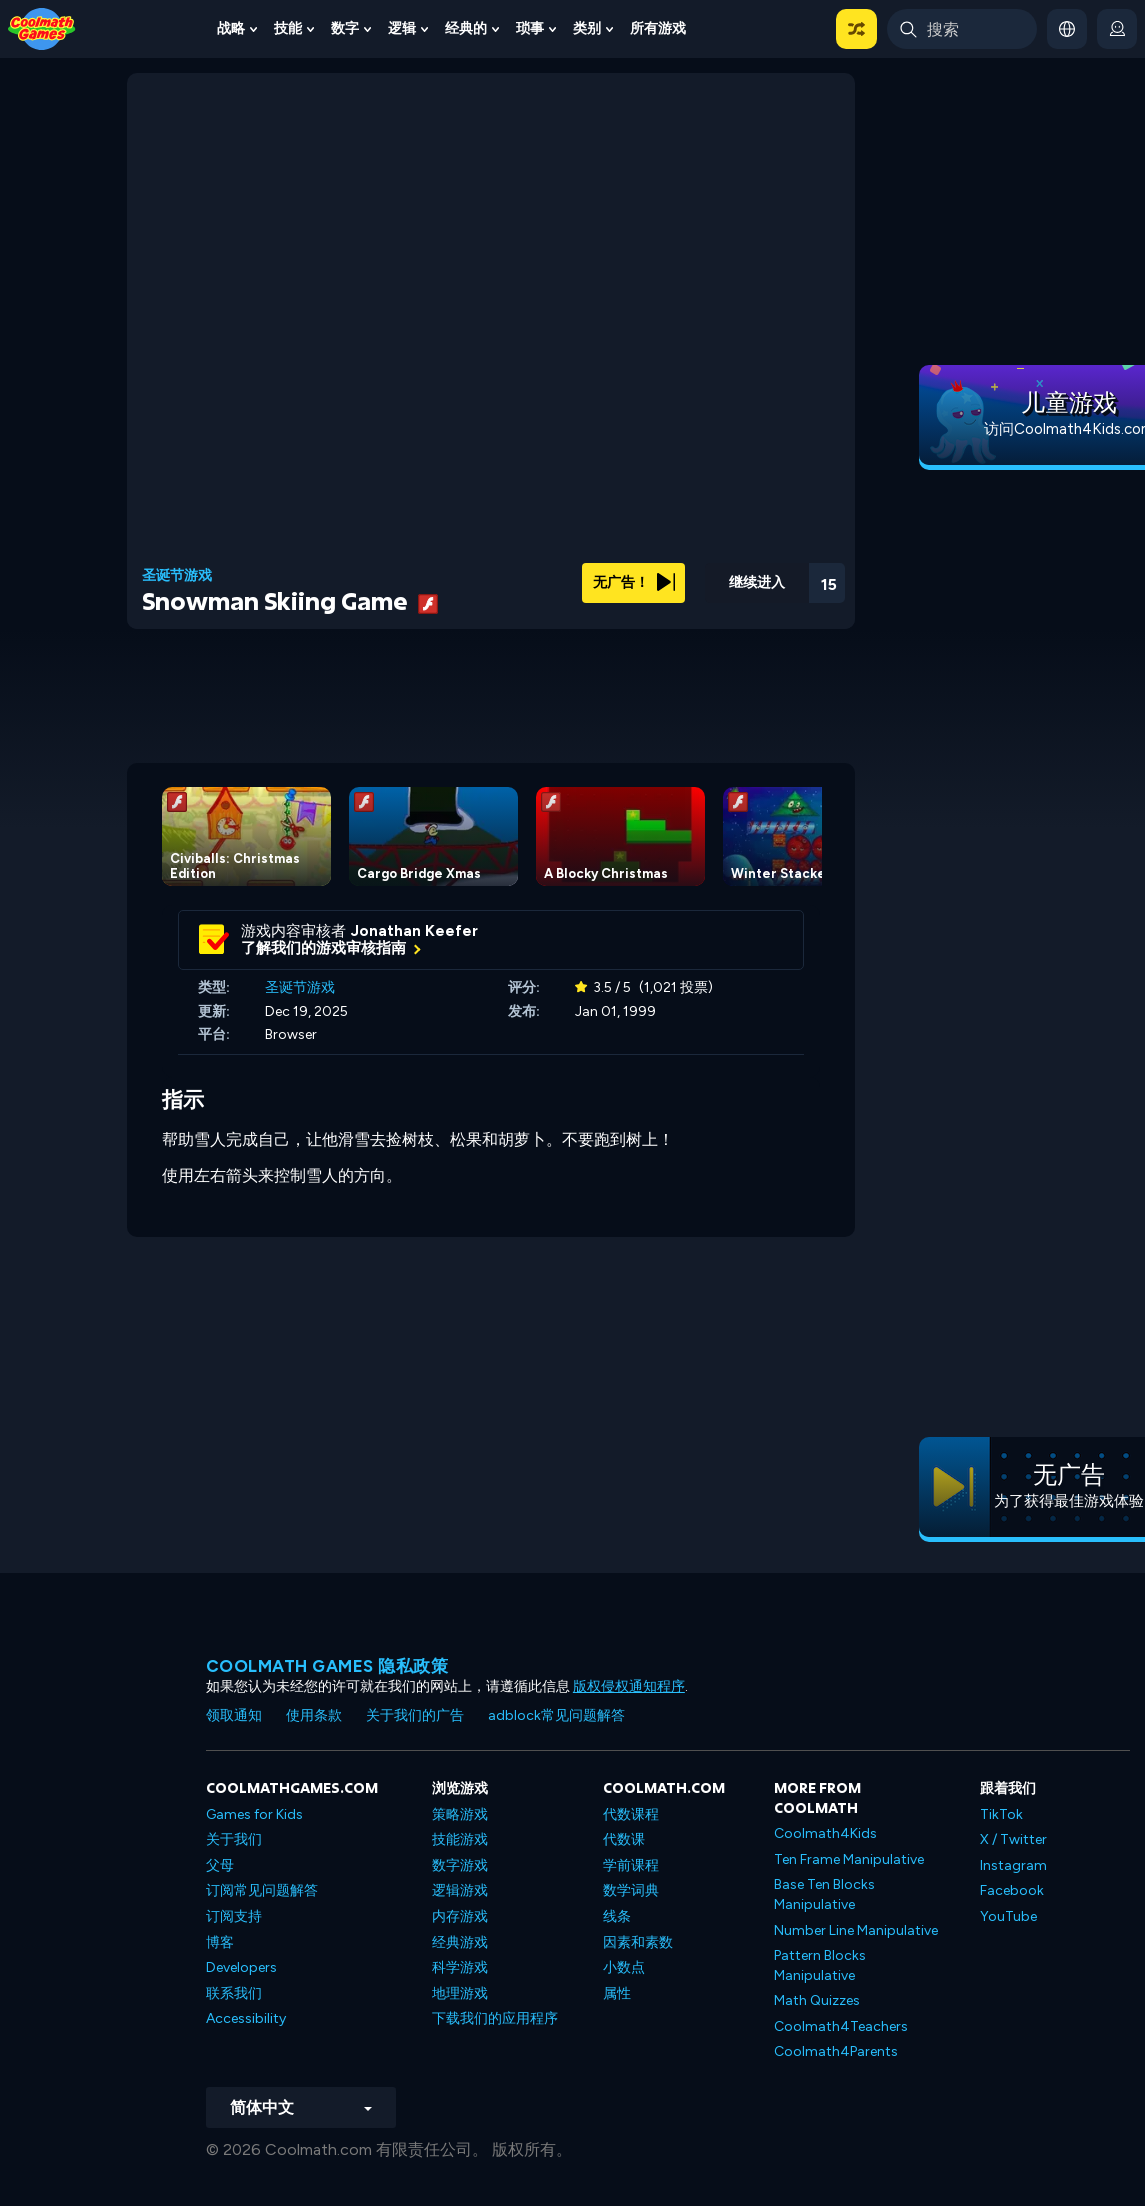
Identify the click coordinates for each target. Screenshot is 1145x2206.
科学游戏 (460, 1967)
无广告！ (634, 582)
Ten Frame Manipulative (849, 1859)
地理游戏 (460, 1993)
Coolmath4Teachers (841, 2026)
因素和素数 (638, 1942)
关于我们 (234, 1839)
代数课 (624, 1839)
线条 (617, 1916)
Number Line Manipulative (856, 1930)
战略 (231, 28)
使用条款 (314, 1715)
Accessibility (246, 2018)
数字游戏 (460, 1865)
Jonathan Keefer (414, 931)
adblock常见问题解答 (556, 1715)
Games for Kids (254, 1814)
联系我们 (234, 1993)
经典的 (466, 28)
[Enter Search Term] (962, 29)
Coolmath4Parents (836, 2051)
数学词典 (631, 1890)
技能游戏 (460, 1839)
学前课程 (631, 1865)
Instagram (1013, 1865)
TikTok (1001, 1814)
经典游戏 (460, 1942)
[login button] (1117, 29)
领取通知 (234, 1715)
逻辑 (402, 28)
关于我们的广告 (415, 1715)
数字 (345, 28)
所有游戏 (658, 28)
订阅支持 (234, 1916)
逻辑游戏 (460, 1890)
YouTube (1008, 1916)
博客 (220, 1942)
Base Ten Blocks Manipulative (824, 1894)
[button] (856, 29)
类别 (587, 28)
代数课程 (631, 1814)
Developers (241, 1967)
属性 (617, 1993)
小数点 (624, 1967)
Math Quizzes (817, 2000)
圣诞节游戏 (177, 576)
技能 (288, 28)
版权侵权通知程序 (629, 1686)
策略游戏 (460, 1814)
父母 (220, 1865)
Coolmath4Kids (825, 1833)
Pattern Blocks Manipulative (820, 1965)
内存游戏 (460, 1916)
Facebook (1012, 1890)
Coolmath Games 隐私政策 (327, 1666)
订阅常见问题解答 (262, 1890)
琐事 (530, 28)
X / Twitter (1013, 1839)
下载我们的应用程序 (495, 2018)
